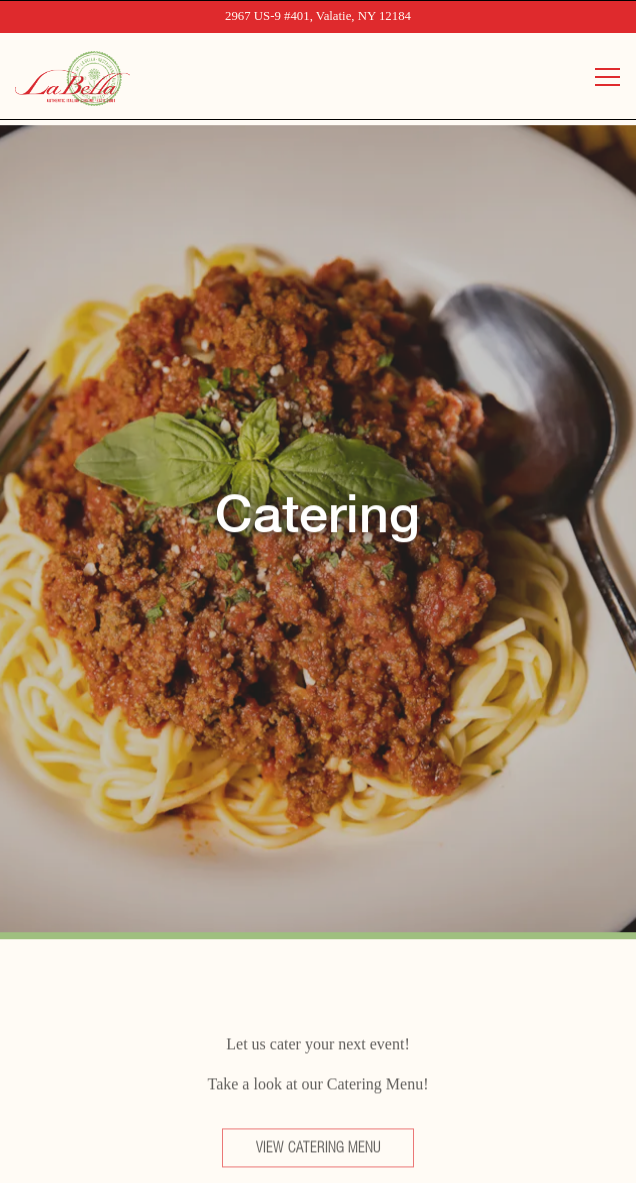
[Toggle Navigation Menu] (607, 77)
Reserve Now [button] (318, 1158)
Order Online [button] (318, 1107)
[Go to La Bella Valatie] (318, 16)
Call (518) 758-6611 (318, 1056)
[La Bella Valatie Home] (115, 76)
